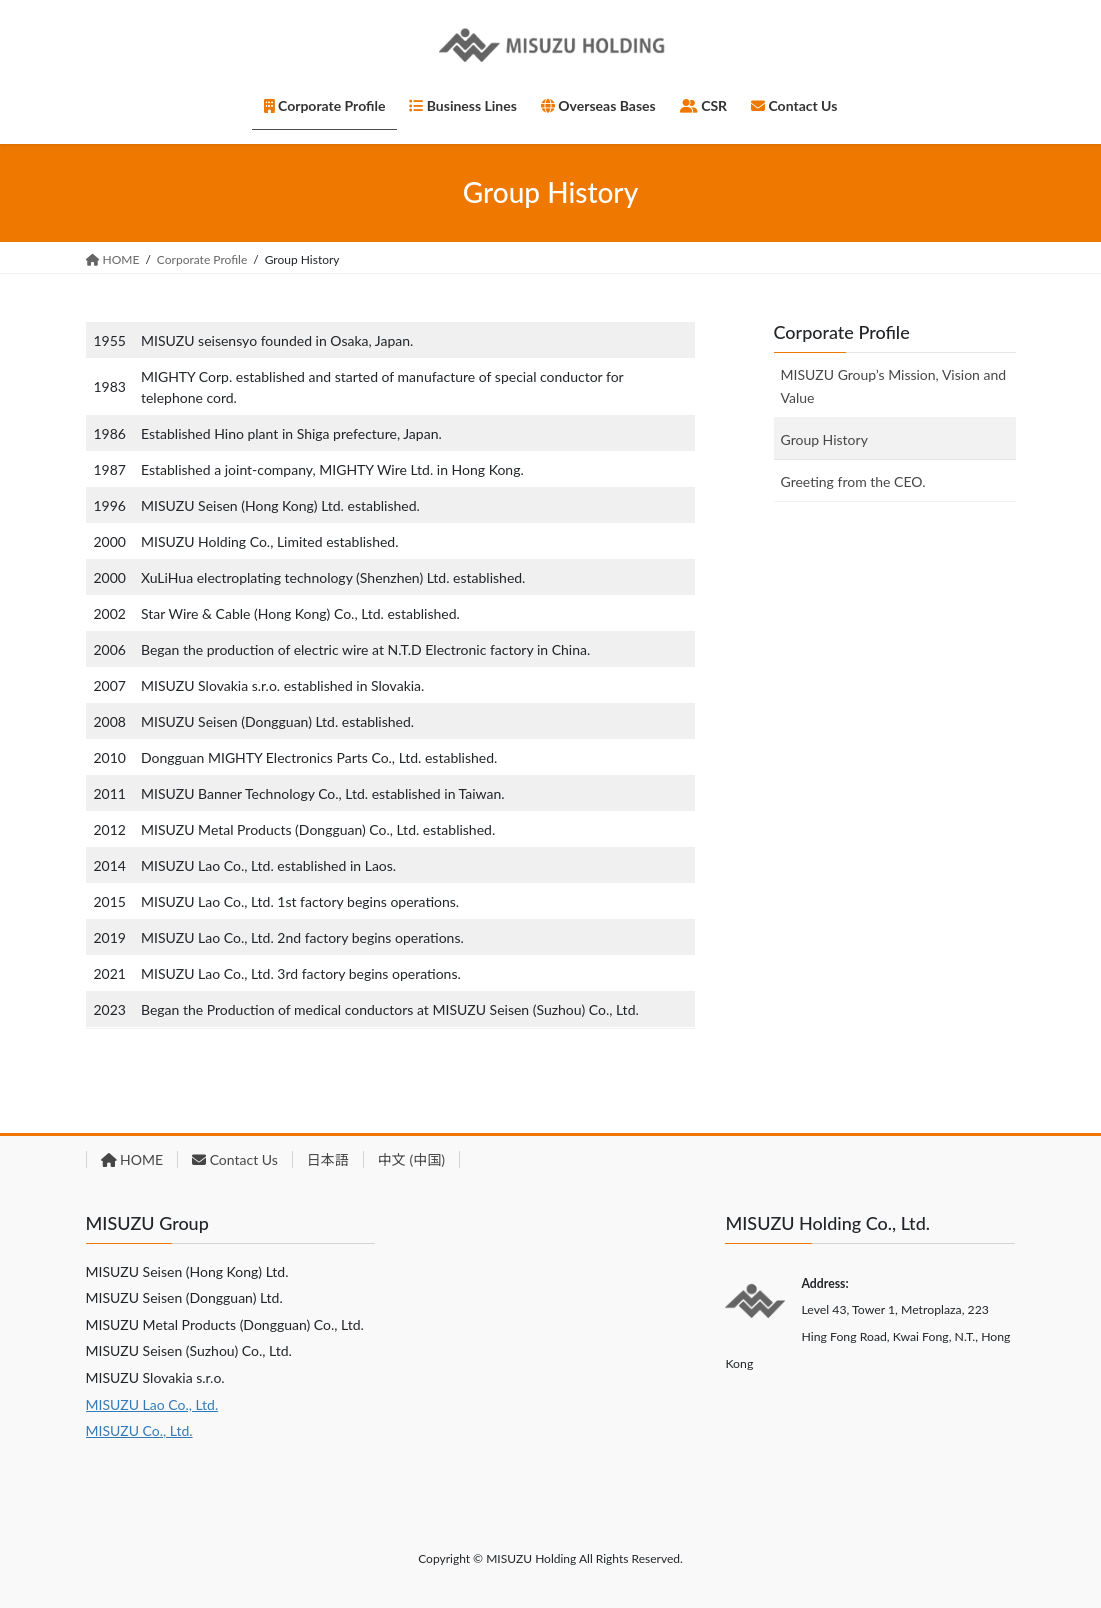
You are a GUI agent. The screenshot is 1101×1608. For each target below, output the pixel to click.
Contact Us (235, 1159)
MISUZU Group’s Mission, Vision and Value (894, 386)
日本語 (328, 1159)
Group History (824, 439)
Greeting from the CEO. (853, 481)
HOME (132, 1159)
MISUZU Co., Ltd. (139, 1430)
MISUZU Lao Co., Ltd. (152, 1404)
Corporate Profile (842, 332)
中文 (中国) (411, 1159)
